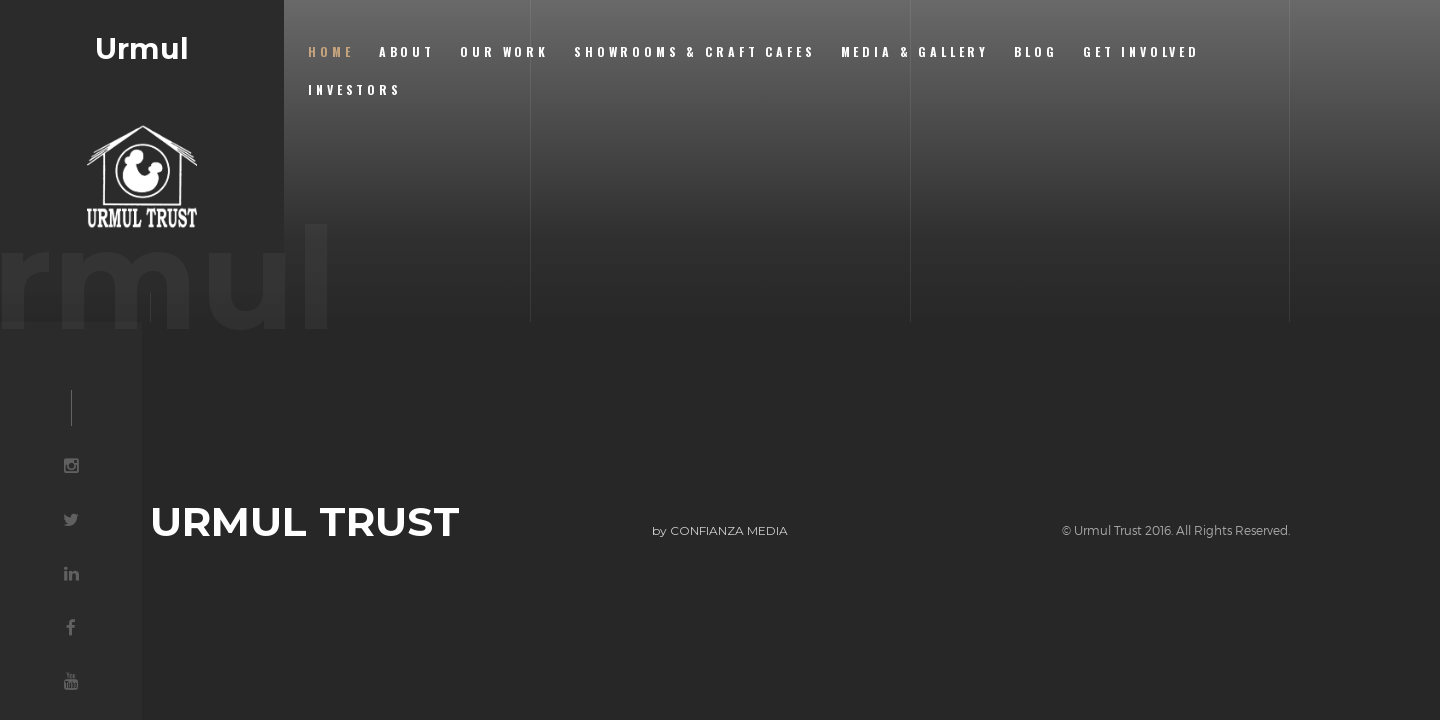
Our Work (504, 51)
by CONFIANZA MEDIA (720, 530)
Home (330, 51)
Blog (1035, 51)
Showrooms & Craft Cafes (694, 51)
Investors (355, 89)
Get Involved (1141, 51)
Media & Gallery (915, 51)
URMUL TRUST (305, 522)
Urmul (142, 49)
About (407, 51)
